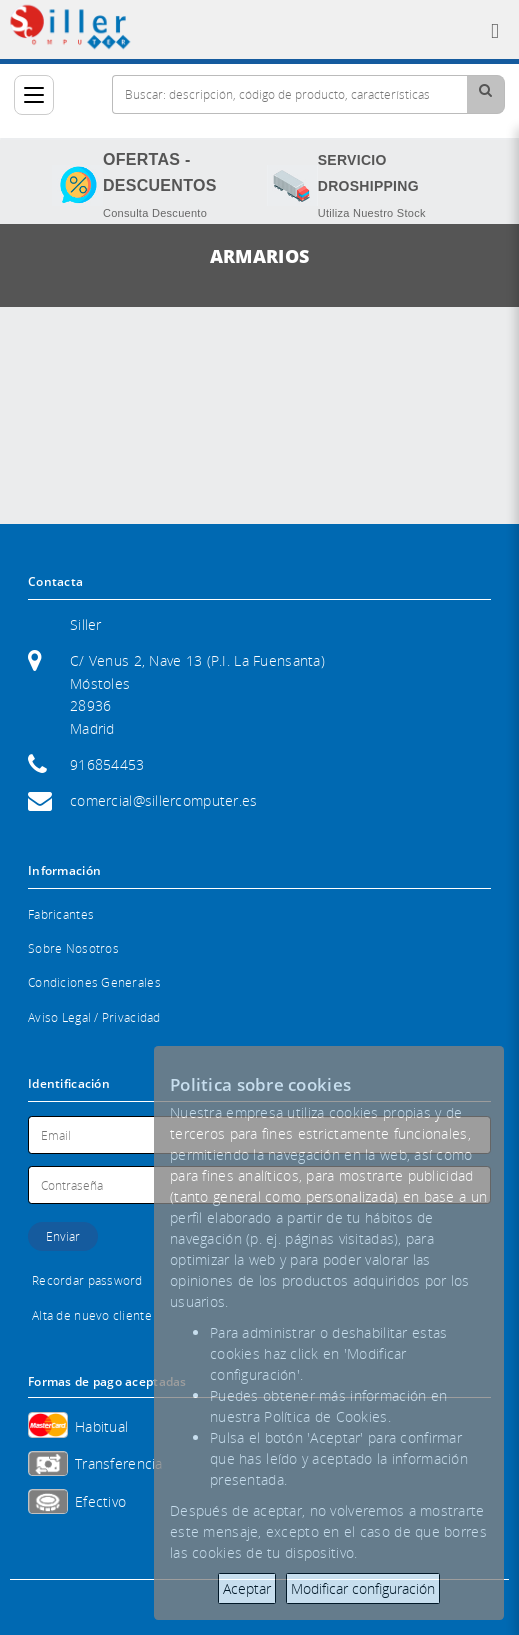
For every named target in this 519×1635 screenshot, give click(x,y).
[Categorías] (34, 95)
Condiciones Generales (94, 982)
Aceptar (247, 1588)
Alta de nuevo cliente (92, 1315)
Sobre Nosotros (73, 948)
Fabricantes (61, 914)
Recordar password (87, 1280)
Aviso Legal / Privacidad (94, 1017)
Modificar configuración (363, 1588)
